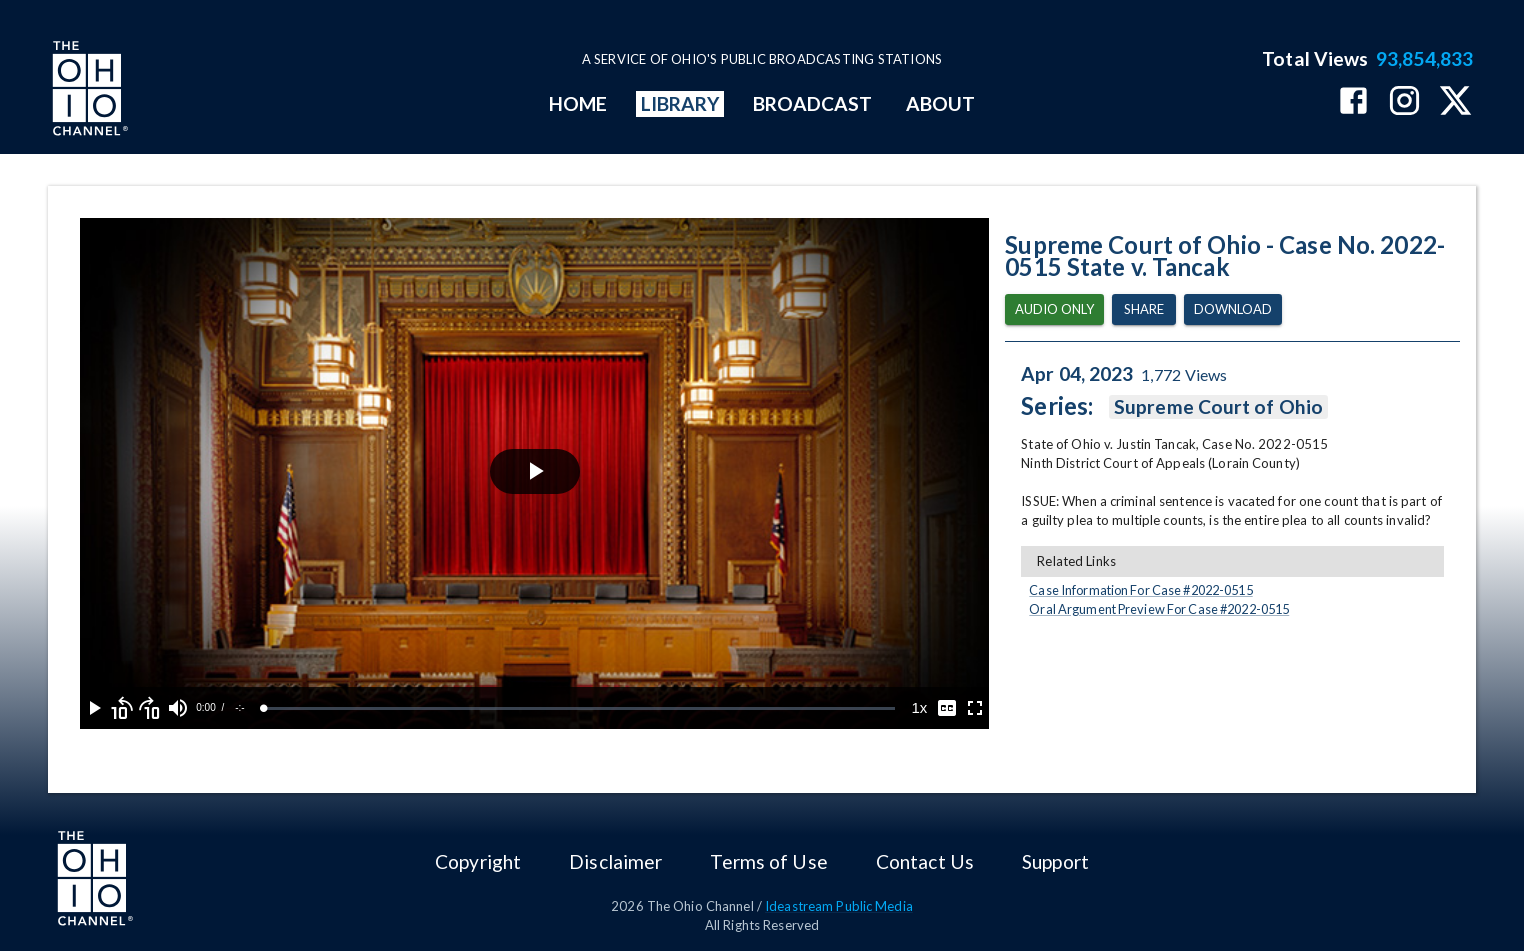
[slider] (579, 708)
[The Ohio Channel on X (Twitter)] (1455, 102)
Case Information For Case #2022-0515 (1140, 590)
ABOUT (940, 103)
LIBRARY (680, 103)
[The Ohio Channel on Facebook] (1353, 102)
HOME (578, 103)
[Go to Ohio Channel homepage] (88, 91)
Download (1233, 309)
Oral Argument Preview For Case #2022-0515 (1159, 609)
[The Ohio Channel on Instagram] (1404, 102)
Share (1144, 309)
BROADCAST (813, 103)
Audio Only (1054, 309)
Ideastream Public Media (839, 906)
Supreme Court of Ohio (1218, 407)
